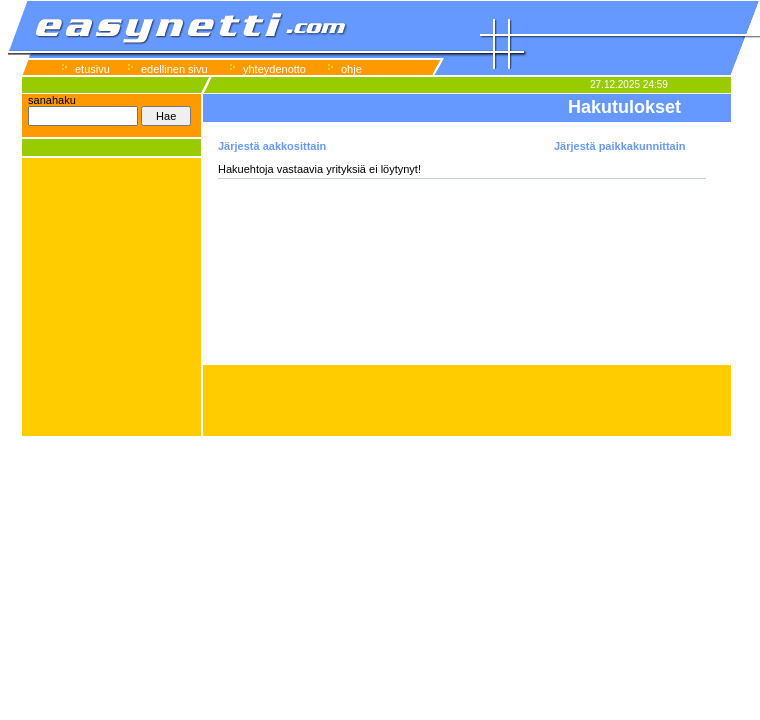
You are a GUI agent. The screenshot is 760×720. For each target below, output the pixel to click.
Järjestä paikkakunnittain (619, 146)
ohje (351, 69)
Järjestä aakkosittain (272, 146)
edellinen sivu (174, 69)
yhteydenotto (274, 69)
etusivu (92, 69)
